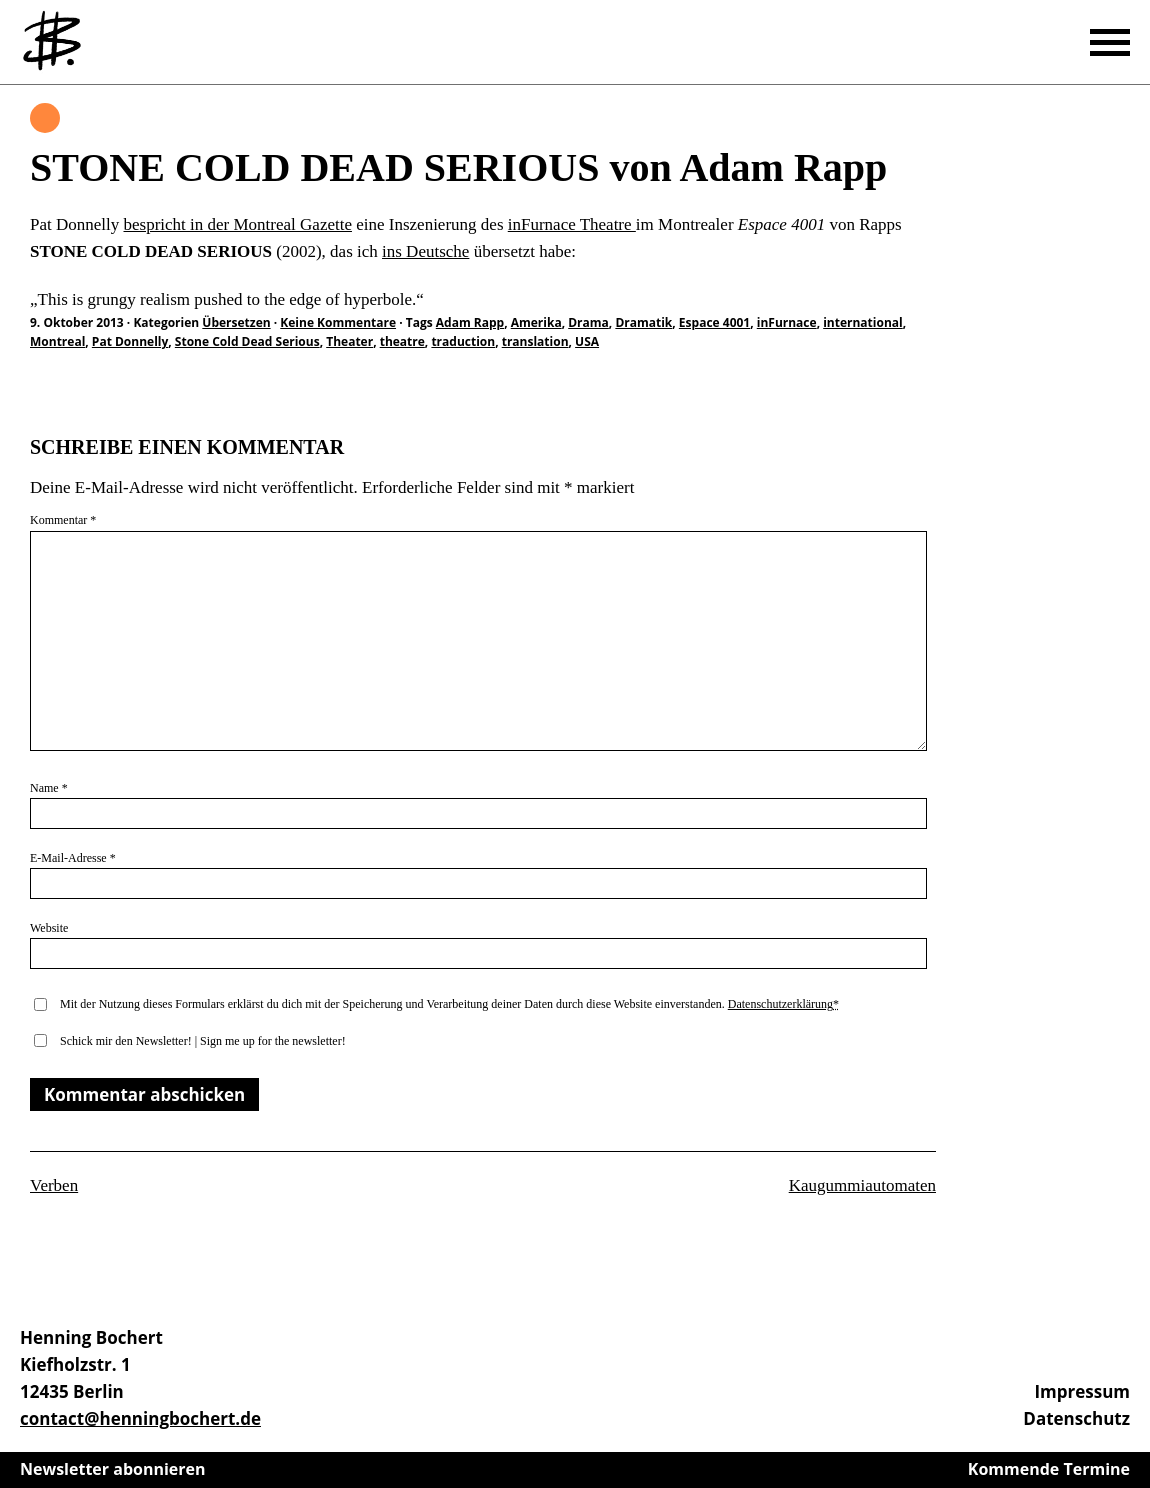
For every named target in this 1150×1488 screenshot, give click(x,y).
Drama (588, 322)
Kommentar (63, 520)
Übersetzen (45, 118)
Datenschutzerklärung (780, 1004)
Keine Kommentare (338, 322)
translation (535, 341)
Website (49, 928)
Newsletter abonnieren (113, 1469)
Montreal (57, 341)
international (863, 322)
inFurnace (787, 322)
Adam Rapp (470, 322)
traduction (463, 341)
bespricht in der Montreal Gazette (238, 224)
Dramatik (643, 322)
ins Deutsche (425, 251)
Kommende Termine (1049, 1469)
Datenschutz (1076, 1418)
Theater (349, 341)
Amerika (536, 322)
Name (49, 788)
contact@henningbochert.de (140, 1418)
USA (587, 341)
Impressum (1082, 1391)
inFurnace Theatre (572, 224)
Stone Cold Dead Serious (247, 341)
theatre (402, 341)
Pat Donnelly (130, 341)
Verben (54, 1185)
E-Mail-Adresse (73, 858)
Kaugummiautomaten (862, 1185)
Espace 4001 (714, 322)
